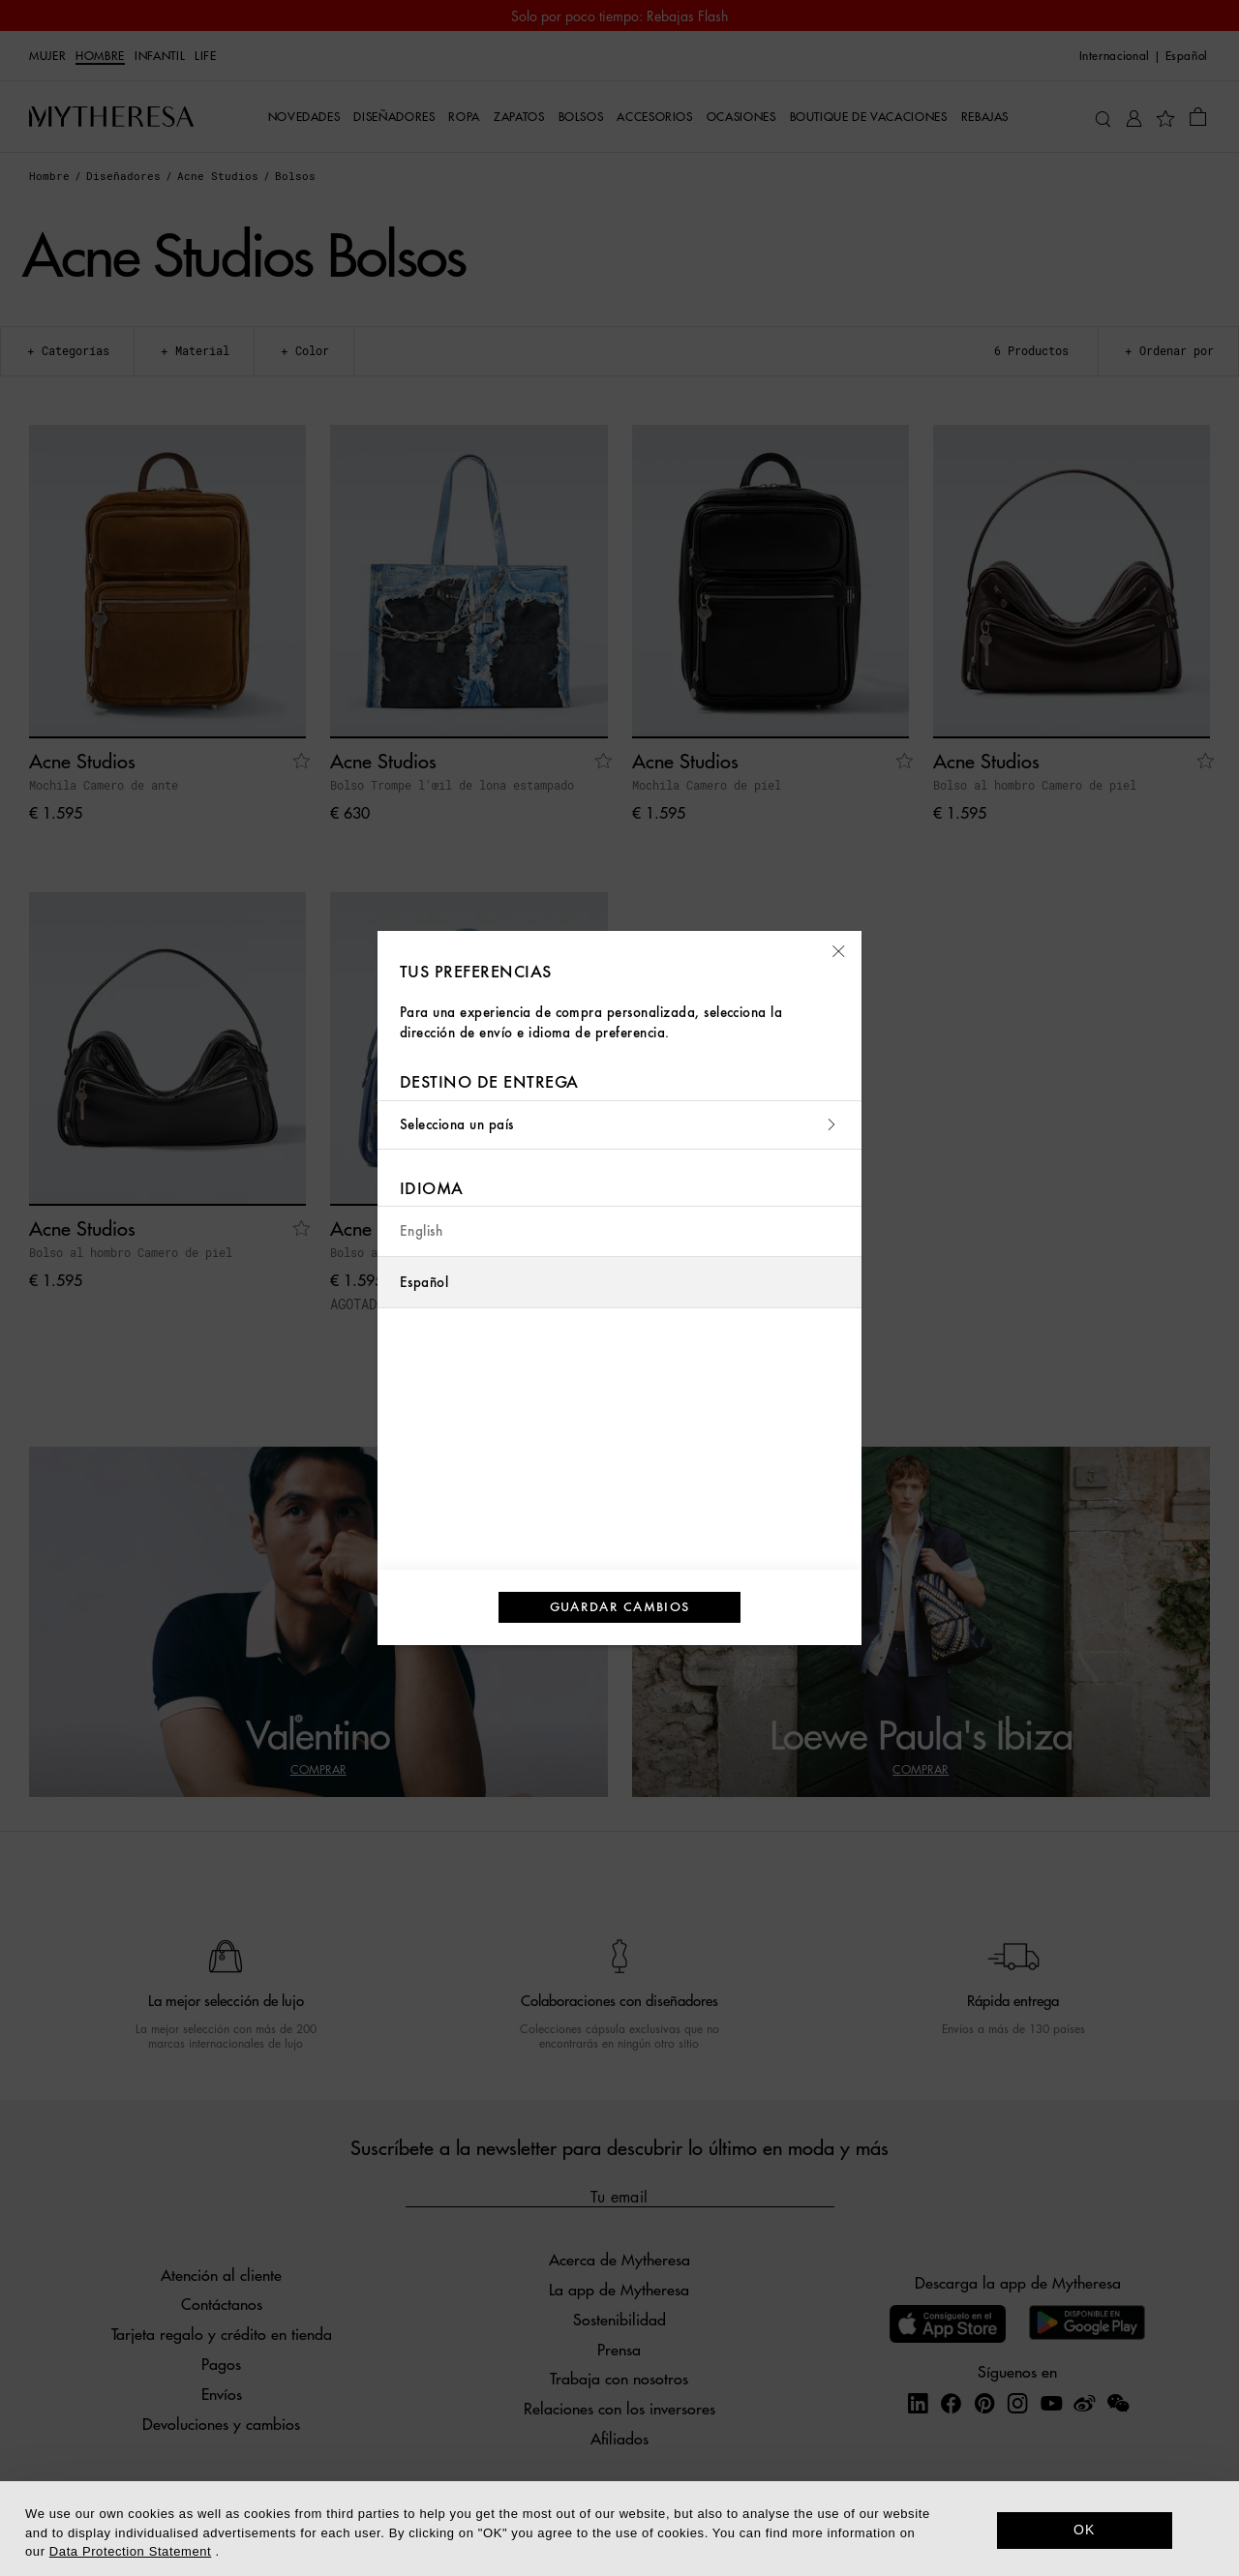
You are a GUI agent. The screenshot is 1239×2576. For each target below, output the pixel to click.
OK (1084, 2529)
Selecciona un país (619, 1125)
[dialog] (619, 2528)
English (421, 1231)
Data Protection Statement (130, 2551)
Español (424, 1282)
